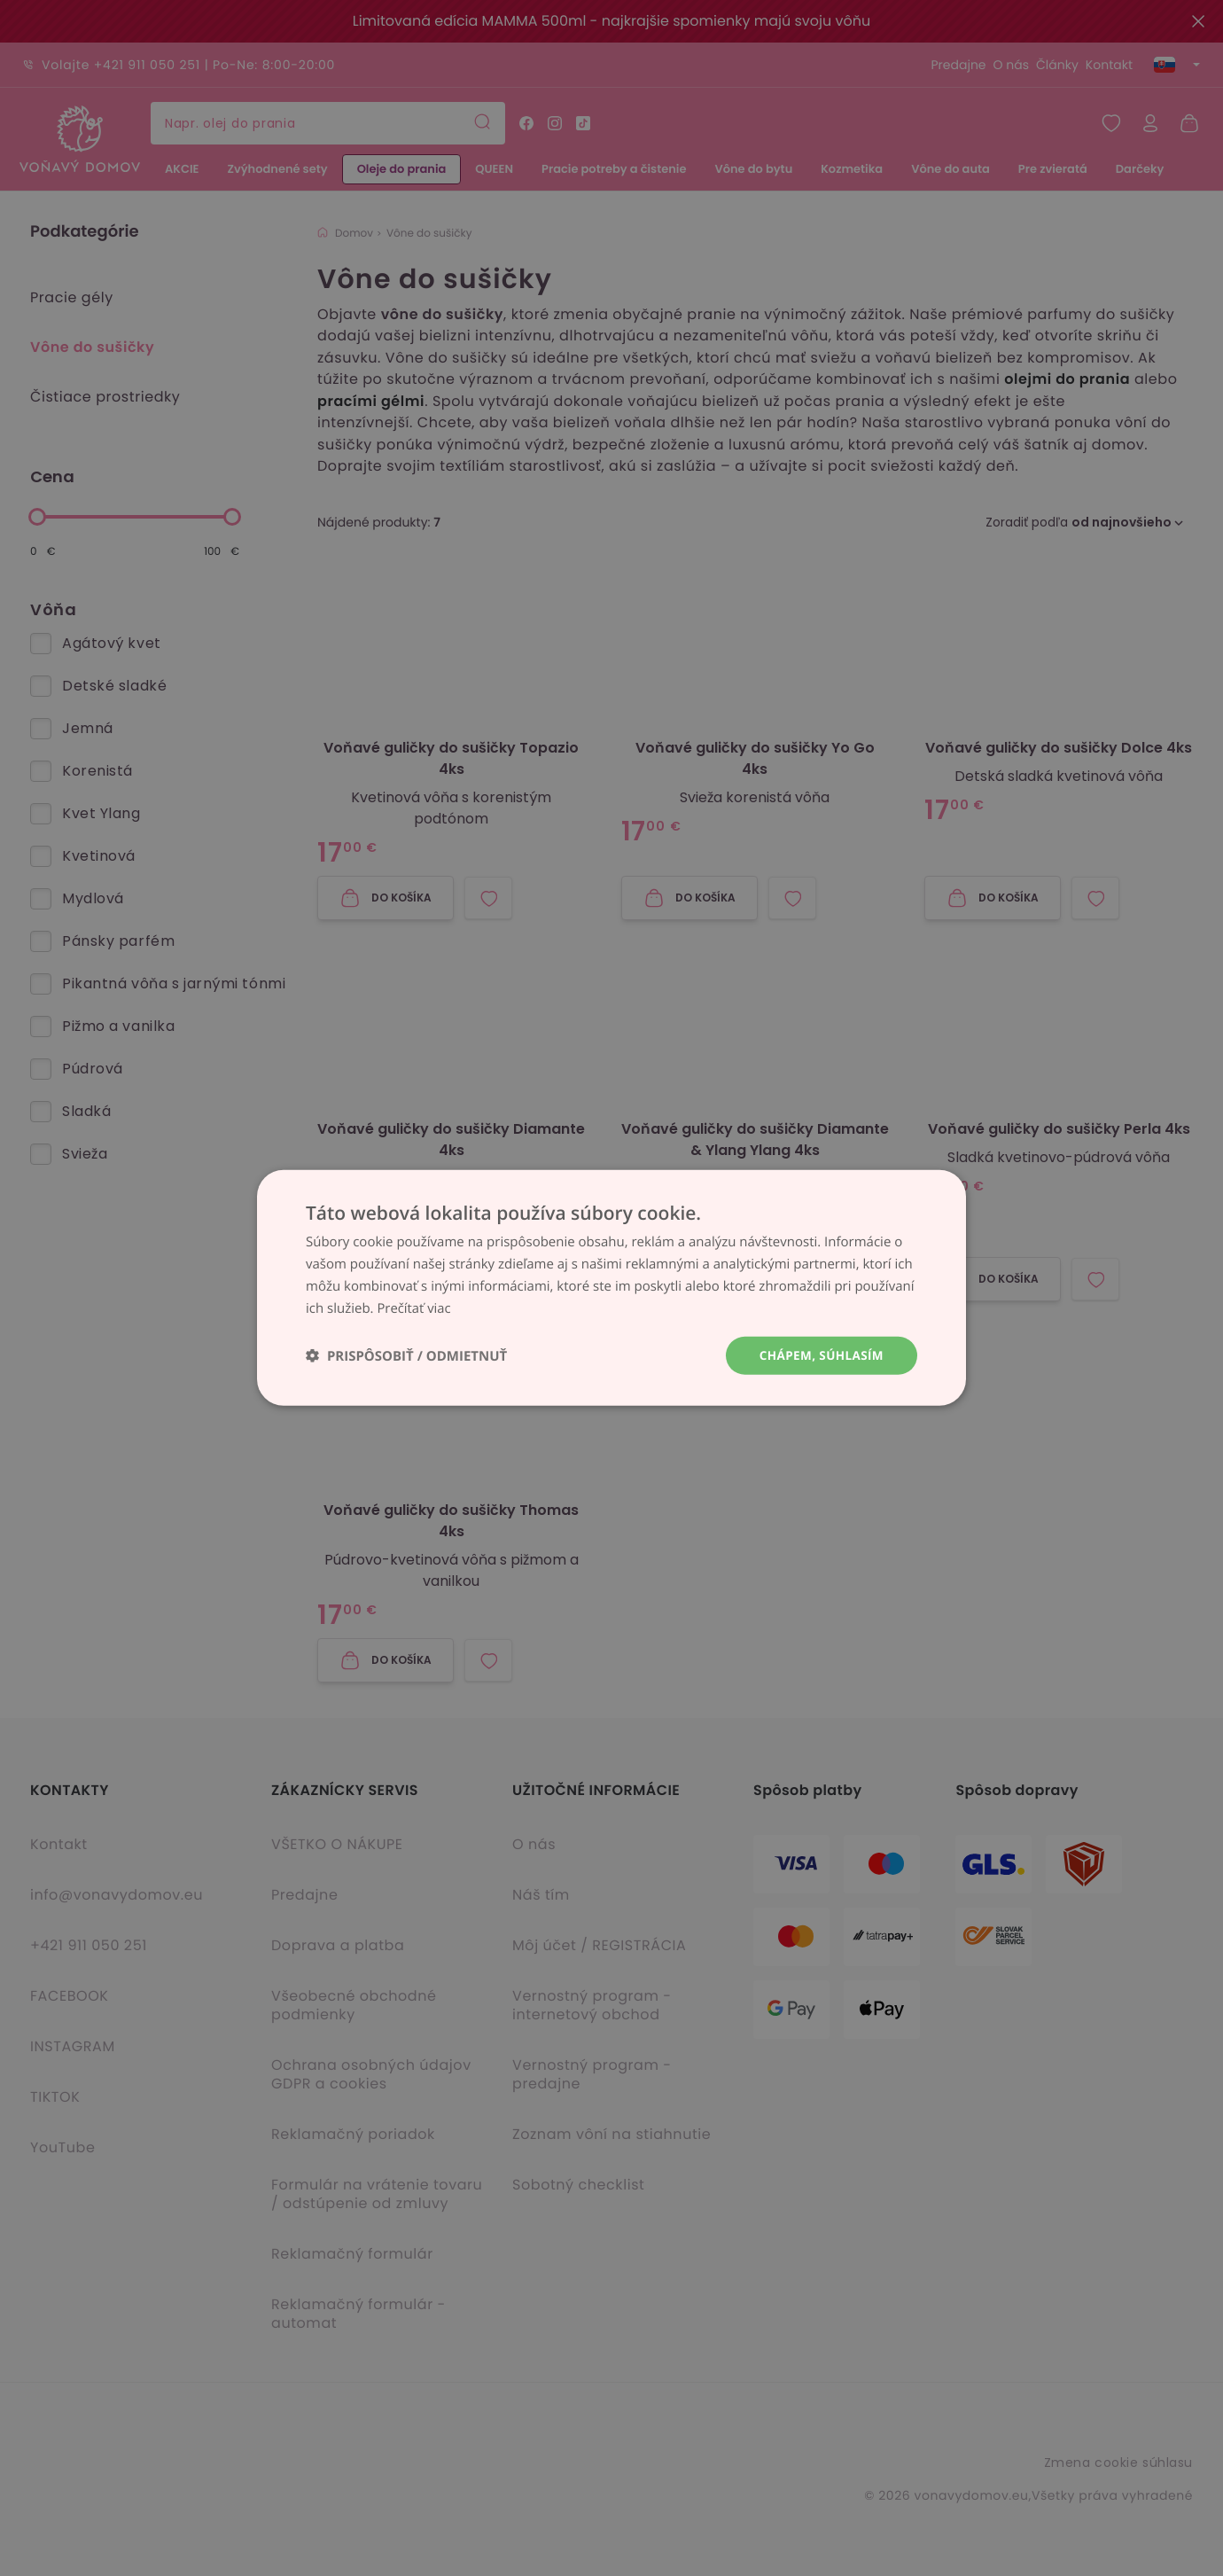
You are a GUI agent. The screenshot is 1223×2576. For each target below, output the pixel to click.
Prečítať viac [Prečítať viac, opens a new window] (414, 1307)
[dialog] (611, 1288)
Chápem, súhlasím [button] (819, 1355)
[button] (406, 1355)
